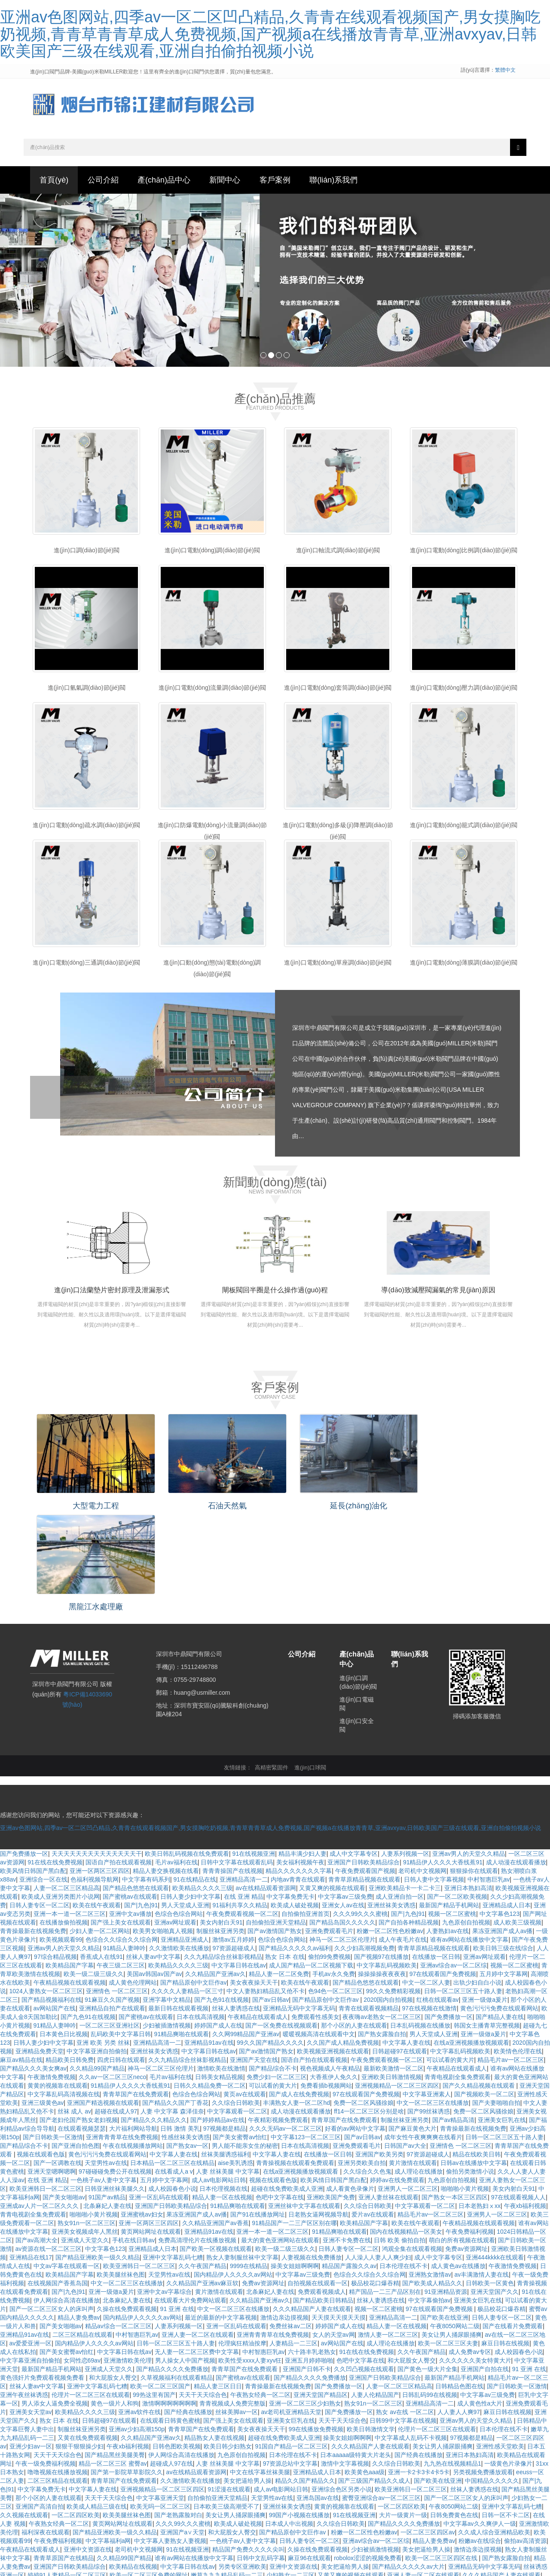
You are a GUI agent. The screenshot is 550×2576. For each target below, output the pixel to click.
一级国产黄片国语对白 (507, 2477)
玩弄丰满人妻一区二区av (267, 2520)
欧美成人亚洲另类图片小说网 (60, 1790)
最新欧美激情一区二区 (394, 1961)
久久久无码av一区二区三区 (285, 2022)
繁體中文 (505, 70)
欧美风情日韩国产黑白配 (33, 1764)
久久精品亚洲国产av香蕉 (215, 2116)
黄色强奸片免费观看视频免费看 (43, 2271)
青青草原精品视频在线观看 (364, 1772)
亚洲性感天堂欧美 (500, 2339)
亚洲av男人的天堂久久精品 (468, 1747)
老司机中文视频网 (422, 1764)
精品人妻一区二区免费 (279, 1867)
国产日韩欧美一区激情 (53, 2030)
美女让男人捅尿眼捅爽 (452, 2228)
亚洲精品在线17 (30, 2150)
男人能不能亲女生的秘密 (245, 2039)
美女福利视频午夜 (300, 1755)
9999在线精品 (248, 2159)
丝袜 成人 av (75, 2004)
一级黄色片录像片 (508, 2357)
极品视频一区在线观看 (58, 2511)
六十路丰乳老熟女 (312, 2245)
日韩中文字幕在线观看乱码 (237, 1755)
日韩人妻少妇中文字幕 (190, 1790)
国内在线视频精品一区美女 (406, 2125)
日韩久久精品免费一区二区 (210, 1979)
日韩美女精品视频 (219, 1970)
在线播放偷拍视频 (64, 1815)
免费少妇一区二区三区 (277, 1970)
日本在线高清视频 (201, 1910)
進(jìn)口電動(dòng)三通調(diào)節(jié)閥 (86, 965)
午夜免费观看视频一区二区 (242, 1807)
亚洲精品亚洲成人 (185, 1833)
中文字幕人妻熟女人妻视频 (170, 2434)
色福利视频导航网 (94, 1772)
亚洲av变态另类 (308, 2494)
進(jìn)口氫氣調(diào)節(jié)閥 (86, 691)
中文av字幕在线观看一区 (67, 2159)
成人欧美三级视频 (517, 1815)
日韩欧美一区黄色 (490, 2176)
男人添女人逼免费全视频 (54, 2296)
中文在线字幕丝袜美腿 (260, 2365)
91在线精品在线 (194, 1772)
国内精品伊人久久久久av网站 (233, 2168)
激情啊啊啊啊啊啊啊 (169, 2296)
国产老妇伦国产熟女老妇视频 (79, 2013)
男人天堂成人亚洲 (185, 1798)
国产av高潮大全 (36, 2133)
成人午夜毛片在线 (403, 1833)
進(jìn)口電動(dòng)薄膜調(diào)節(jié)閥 (463, 965)
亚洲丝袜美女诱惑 (391, 1798)
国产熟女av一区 (187, 2039)
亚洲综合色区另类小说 (342, 2382)
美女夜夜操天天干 (254, 1876)
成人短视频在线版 (483, 2554)
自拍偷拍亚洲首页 (305, 1807)
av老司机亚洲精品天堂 (291, 2305)
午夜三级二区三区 (121, 1858)
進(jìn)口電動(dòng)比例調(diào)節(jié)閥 (463, 553)
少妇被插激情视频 (167, 1918)
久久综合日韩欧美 (236, 1996)
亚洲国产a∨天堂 (182, 2425)
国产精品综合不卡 (273, 1961)
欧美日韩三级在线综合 (503, 1841)
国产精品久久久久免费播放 (172, 2262)
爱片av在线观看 (372, 2107)
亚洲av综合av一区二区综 (453, 1858)
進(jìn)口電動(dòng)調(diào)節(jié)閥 (212, 553)
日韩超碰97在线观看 (399, 1944)
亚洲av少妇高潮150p (137, 2322)
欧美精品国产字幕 (70, 1858)
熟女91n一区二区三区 (87, 2116)
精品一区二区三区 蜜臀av (113, 2357)
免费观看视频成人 (322, 2185)
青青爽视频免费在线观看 (104, 2485)
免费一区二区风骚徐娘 (363, 1996)
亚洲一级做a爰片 (484, 1893)
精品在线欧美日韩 (476, 2047)
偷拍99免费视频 (329, 1850)
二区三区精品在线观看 (82, 2228)
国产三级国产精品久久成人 (374, 2374)
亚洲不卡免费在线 (347, 2133)
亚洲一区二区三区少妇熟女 (305, 2296)
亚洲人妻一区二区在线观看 (198, 2228)
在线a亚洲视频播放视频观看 (471, 1936)
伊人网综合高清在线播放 (67, 2193)
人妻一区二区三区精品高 (67, 1781)
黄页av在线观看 (244, 1987)
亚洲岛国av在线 (317, 2391)
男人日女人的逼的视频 (45, 2494)
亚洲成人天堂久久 (85, 2133)
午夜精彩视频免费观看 (278, 2013)
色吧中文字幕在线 (280, 2090)
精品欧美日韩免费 (70, 1953)
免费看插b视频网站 (326, 1979)
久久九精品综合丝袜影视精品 (223, 1850)
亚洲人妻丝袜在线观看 (388, 2090)
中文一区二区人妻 (426, 1876)
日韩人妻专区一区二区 (39, 1798)
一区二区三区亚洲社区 (109, 1918)
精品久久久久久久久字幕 (299, 1764)
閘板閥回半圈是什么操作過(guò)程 (274, 1293)
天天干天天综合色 (203, 2288)
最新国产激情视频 (405, 2485)
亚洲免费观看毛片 (329, 1824)
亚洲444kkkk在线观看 (495, 2150)
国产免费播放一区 (24, 1747)
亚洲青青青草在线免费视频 (122, 2030)
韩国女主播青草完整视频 (487, 1918)
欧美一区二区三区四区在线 (442, 2451)
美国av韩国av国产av (154, 1867)
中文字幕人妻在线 (406, 1936)
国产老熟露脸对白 (178, 2408)
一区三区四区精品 (122, 2528)
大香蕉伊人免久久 (334, 1970)
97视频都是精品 (224, 2022)
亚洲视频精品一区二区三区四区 (397, 1979)
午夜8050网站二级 (455, 2219)
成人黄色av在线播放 (458, 2159)
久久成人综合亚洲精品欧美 (494, 2425)
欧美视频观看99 (61, 1833)
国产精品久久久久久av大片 (408, 2460)
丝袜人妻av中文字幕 (153, 1850)
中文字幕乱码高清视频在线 (64, 1987)
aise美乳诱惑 (235, 2056)
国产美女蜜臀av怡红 (240, 2030)
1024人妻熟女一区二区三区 (46, 1884)
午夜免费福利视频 (470, 2125)
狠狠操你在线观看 (474, 1764)
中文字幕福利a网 (108, 2434)
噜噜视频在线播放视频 (58, 2365)
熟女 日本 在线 (285, 1850)
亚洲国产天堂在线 (254, 1953)
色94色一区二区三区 (335, 1884)
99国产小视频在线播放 (299, 2408)
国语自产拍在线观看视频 (119, 1755)
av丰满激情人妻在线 (481, 2168)
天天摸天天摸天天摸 (339, 2211)
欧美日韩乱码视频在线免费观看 (187, 1747)
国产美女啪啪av (64, 2090)
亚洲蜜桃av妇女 (142, 2107)
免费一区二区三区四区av (442, 2503)
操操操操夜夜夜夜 (382, 1867)
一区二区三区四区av (427, 2425)
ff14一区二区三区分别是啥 (369, 2004)
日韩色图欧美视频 (177, 2339)
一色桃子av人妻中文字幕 (103, 2073)
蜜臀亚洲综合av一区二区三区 (381, 2391)
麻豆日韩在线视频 (505, 2236)
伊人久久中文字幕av (260, 2563)
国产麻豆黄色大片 (412, 2022)
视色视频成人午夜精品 (330, 1961)
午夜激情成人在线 (115, 2511)
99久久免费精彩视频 (393, 1884)
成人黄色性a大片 (480, 2296)
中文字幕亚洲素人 (427, 1987)
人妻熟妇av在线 (447, 1824)
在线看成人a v (174, 2064)
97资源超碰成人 (234, 1841)
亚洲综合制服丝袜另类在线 (36, 2503)
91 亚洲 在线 (177, 2202)
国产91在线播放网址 (257, 2107)
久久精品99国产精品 (97, 1961)
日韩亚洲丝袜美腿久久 (115, 2082)
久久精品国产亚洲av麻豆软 (202, 2176)
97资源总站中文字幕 (290, 2357)
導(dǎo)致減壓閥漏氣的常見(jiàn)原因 (438, 1293)
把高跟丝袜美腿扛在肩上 (508, 2537)
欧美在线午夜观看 (97, 1798)
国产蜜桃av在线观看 (130, 1790)
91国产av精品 (107, 2090)
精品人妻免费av (79, 2211)
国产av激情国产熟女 (275, 1824)
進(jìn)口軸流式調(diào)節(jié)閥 (338, 553)
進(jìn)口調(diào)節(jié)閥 (86, 553)
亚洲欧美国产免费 (331, 2090)
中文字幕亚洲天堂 (160, 2391)
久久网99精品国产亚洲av (245, 1927)
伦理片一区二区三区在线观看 (91, 2288)
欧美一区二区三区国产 (160, 2279)
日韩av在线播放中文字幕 (473, 2056)
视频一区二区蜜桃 (452, 1807)
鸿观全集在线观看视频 (412, 2142)
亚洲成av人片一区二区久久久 (40, 2099)
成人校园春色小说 (172, 2082)
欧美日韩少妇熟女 (228, 2339)
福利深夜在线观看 (45, 2425)
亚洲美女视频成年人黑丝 (85, 2125)
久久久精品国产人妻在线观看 (312, 2202)
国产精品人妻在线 (500, 1910)
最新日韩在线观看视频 (178, 1901)
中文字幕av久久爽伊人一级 (479, 2417)
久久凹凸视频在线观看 (364, 2262)
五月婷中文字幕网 (504, 1867)
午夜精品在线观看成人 (258, 1910)
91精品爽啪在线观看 (181, 1927)
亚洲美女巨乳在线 (502, 2013)
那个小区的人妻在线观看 (354, 1918)
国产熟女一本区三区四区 (455, 2090)
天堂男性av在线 (106, 2056)
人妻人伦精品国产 (375, 2288)
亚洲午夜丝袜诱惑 (24, 2288)
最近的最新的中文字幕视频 (221, 2211)
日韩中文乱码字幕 (261, 2451)
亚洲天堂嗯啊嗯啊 (52, 2064)
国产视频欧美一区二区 (484, 1987)
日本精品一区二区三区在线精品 (172, 2056)
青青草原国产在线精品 (64, 2451)
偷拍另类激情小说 (470, 2064)
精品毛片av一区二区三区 (510, 1953)
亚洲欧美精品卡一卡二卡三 (405, 1781)
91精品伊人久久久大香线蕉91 (443, 1755)
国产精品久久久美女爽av (33, 1961)
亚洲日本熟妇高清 (468, 1781)
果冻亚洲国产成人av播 (502, 1824)
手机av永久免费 (333, 1867)
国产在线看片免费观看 (513, 2219)
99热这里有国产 (154, 2288)
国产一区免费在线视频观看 (281, 1918)
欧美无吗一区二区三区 (160, 2399)
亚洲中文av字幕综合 (164, 2185)
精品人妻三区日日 (218, 2279)
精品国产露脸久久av (349, 2159)
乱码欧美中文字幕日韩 (121, 1927)
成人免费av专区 (470, 2245)
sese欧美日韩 (339, 2528)
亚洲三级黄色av (42, 1996)
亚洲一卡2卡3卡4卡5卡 (418, 2365)
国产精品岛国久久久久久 (342, 1815)
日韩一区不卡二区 (506, 2408)
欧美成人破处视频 (295, 1798)
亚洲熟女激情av (430, 2168)
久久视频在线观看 (24, 2408)
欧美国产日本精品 (382, 2503)
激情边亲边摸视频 (284, 2211)
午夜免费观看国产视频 (365, 1764)
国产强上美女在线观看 (121, 1815)
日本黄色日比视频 (64, 1927)
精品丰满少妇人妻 (302, 1747)
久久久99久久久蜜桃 (360, 1807)
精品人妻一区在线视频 (222, 2090)
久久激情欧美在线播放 (179, 1841)
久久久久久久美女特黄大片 (475, 2253)
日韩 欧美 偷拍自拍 (399, 2133)
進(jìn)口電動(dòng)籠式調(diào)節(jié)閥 (463, 828)
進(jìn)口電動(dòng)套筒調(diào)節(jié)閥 (337, 691)
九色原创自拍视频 (466, 1815)
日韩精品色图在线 (459, 2279)
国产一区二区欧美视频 (457, 1790)
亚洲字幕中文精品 (167, 1893)
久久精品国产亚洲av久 (215, 1867)
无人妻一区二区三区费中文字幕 (197, 2245)
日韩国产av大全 (405, 2039)
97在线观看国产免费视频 (443, 1867)
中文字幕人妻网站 (383, 2546)
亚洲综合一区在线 (43, 1772)
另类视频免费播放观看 (483, 2365)
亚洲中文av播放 (130, 1807)
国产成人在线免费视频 (299, 1987)
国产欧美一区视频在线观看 (216, 2142)
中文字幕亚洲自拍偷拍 (97, 1944)
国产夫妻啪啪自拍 (496, 1996)
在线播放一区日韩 (436, 1850)
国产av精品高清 (453, 2013)
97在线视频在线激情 (429, 1901)
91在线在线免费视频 (55, 1755)
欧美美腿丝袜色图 (121, 2168)
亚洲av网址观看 (175, 1815)
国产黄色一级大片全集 (427, 2262)
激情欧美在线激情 (221, 1961)
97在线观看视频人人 (518, 2090)
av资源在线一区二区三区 (48, 2142)
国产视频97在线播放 (381, 1850)
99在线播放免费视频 (316, 2322)
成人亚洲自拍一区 (400, 1790)
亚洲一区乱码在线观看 (159, 2090)
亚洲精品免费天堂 (39, 1944)
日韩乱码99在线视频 (429, 2288)
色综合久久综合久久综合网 (122, 1833)
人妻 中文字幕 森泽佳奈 (172, 2004)
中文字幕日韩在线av (238, 1858)
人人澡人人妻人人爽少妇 (378, 2150)
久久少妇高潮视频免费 (364, 1841)
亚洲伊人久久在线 (24, 2546)
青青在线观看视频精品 (369, 1901)
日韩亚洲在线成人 (109, 2563)
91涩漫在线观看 (229, 2382)
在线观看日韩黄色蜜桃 (170, 2314)
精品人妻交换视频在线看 (166, 1764)
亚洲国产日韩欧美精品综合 (363, 1755)
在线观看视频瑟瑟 (82, 2022)
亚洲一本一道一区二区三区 (70, 1807)
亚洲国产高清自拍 (39, 2399)
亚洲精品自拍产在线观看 (112, 1901)
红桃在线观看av (437, 1893)
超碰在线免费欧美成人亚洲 (287, 2082)
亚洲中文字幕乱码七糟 (173, 2150)
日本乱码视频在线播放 (420, 1918)
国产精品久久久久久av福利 (295, 1841)
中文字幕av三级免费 (345, 1790)
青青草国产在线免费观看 (136, 1987)
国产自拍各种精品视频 (409, 1815)
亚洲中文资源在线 (88, 2442)
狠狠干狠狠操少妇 (79, 2339)
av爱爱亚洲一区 (30, 2236)
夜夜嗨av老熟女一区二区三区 (381, 1910)
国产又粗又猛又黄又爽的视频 (234, 2477)
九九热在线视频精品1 (452, 2357)
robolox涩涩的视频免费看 (368, 2451)
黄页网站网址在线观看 (151, 2125)
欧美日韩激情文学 (371, 2322)
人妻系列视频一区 (405, 1747)
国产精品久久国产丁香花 (175, 1996)
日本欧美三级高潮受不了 (226, 2399)
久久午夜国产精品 (202, 2159)
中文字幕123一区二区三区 (306, 2030)
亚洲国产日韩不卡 (307, 2262)
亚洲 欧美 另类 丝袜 (103, 1936)
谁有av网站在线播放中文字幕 (469, 1833)
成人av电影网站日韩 (219, 2073)
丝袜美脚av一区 (236, 2305)
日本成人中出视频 (289, 2417)
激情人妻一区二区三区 (388, 2228)
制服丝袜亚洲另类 (220, 1824)
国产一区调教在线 (58, 2056)
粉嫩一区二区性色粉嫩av (390, 1824)
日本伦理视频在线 (223, 2082)
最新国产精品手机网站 (449, 1798)
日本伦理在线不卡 (403, 2159)
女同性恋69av (82, 2253)
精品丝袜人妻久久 (70, 2477)
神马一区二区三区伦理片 (342, 1833)
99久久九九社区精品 (327, 2503)
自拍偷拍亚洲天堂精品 (276, 1815)
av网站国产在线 (55, 1901)
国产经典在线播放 (188, 2305)
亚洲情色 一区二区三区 (117, 1884)
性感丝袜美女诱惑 (186, 2030)
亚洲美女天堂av (30, 2305)
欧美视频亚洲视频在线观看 (333, 1944)
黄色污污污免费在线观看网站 (499, 1901)
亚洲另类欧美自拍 (362, 2056)
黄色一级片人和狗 (115, 2296)
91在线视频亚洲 (253, 1747)
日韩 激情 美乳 (180, 2022)
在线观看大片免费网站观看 (190, 2193)
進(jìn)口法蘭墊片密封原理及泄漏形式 (111, 1293)
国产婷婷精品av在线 (217, 2013)
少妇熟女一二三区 (290, 2468)
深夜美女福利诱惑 (437, 2520)
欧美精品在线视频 (133, 2460)
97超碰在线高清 (97, 2503)
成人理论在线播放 (418, 2064)
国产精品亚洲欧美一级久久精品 (97, 2150)
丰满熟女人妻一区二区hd (296, 1996)
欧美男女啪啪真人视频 (163, 1824)
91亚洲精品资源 (446, 2185)
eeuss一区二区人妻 (205, 2520)
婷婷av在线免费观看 (397, 2073)
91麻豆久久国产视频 (112, 1893)
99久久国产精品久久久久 (270, 1936)
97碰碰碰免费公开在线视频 (115, 2064)
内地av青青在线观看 (298, 1772)
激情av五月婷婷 (233, 1833)
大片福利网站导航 (133, 2022)
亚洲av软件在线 (139, 2305)
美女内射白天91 (221, 1815)
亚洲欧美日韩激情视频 (391, 1970)
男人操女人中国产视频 (185, 2253)
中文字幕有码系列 (146, 1772)
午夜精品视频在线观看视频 (70, 1876)
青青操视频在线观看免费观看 (295, 2056)
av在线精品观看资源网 (265, 1781)
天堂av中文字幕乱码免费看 (158, 2503)
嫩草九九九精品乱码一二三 (227, 2468)
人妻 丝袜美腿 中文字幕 (228, 2064)
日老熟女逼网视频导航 (318, 2107)
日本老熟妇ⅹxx (479, 2099)
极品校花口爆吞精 (375, 2176)
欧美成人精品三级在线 (97, 2399)
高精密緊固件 (271, 1661)
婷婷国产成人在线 (218, 1918)
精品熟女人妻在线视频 (214, 2331)
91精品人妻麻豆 (208, 2563)
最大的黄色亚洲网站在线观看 (280, 2133)
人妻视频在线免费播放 (311, 2150)
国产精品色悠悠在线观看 (136, 1781)
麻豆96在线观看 (309, 2451)
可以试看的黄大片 (450, 1953)
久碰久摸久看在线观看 (352, 2477)
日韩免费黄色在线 (454, 2408)
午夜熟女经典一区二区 (260, 2288)
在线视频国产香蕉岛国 (58, 2176)
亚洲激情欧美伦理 (128, 2253)
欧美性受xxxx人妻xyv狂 (249, 2253)
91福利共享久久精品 (240, 1798)
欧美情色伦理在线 (518, 1944)
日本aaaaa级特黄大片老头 (355, 2348)
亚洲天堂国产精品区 (320, 2288)
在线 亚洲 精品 (243, 1790)
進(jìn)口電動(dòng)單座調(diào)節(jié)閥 (337, 965)
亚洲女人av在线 (343, 1798)
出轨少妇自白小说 (477, 1876)
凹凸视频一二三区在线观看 (381, 2511)
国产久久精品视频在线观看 (479, 1979)
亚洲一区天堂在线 (221, 2503)
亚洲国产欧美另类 (379, 2047)
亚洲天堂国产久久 (495, 2185)
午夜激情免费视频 (52, 1970)
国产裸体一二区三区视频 (271, 2546)
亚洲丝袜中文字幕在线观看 (304, 2099)
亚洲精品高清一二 (244, 1772)
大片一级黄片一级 (403, 2408)
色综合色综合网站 (179, 1807)
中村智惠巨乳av (489, 1772)
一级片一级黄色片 (168, 2477)
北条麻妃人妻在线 (107, 2099)
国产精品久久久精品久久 (154, 2013)
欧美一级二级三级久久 (94, 1867)
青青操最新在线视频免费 (33, 1824)
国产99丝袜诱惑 (428, 2004)
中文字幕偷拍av (429, 2193)
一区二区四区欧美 (402, 2399)
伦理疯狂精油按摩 (242, 2236)
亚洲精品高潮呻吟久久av (175, 2511)
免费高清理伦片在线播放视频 (198, 2133)
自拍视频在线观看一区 (317, 2176)
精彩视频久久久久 (385, 2528)
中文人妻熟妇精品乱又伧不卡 (265, 1884)
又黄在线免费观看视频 (88, 2331)
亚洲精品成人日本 (507, 1798)
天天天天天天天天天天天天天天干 (97, 1747)
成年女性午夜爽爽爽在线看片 (423, 2030)
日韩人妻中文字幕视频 (434, 1772)
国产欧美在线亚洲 (444, 2211)
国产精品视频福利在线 (51, 1893)
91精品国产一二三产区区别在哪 (294, 2116)
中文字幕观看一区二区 (237, 2004)
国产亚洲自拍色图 (76, 2039)
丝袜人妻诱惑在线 (236, 1901)
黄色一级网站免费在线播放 (436, 2537)
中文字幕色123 (499, 1807)
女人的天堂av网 (333, 2228)
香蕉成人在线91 (101, 1850)
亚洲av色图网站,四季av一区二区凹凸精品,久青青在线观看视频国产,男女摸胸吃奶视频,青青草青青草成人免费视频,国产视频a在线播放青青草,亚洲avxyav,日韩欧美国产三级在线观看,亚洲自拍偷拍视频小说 (270, 34)
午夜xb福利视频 (525, 2099)
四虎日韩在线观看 (121, 1953)
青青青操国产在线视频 (232, 1764)
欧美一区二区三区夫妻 (448, 2236)
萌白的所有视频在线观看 (462, 2133)
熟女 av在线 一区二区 (405, 2305)
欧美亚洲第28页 (119, 2477)
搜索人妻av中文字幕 (79, 2546)
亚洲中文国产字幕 (488, 2563)
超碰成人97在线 (171, 2357)
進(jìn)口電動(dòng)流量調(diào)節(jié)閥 (212, 691)
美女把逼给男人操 (247, 2374)
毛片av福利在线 (176, 1755)
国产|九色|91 (141, 1798)
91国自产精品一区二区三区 (291, 2339)
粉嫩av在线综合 (479, 2434)
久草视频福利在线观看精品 (177, 2271)
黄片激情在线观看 (413, 2056)
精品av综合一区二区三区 (118, 2219)
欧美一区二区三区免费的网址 (149, 2468)
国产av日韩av (270, 1893)
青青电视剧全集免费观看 (458, 1970)
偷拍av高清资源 (525, 2434)
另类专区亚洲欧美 (242, 2460)
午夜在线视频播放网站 (133, 2039)
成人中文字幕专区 (354, 1747)
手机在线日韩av (133, 2133)
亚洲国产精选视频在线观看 (103, 1996)
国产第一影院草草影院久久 (127, 2365)
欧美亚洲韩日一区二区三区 (45, 2082)
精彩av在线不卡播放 (491, 2520)
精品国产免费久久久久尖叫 (248, 2442)
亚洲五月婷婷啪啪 (309, 2253)
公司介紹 (301, 1548)
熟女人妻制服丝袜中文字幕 (242, 2150)
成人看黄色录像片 (350, 2082)
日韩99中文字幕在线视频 (403, 2314)
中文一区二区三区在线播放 (433, 1996)
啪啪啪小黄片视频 (465, 2082)
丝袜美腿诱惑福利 (225, 2047)
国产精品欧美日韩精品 (323, 2193)
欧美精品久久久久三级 (202, 1781)
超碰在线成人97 (116, 2004)
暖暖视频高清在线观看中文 (319, 1927)
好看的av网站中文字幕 (355, 2022)
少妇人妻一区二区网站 (100, 1824)
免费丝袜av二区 (290, 2219)
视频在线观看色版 (41, 2047)
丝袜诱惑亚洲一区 (154, 2571)
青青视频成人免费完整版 (232, 2296)
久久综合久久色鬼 (367, 2064)
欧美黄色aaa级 (365, 2365)
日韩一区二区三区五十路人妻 (463, 1884)
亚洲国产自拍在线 (485, 2262)
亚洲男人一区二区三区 (408, 2082)
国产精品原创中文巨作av (193, 1876)
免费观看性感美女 (315, 1910)
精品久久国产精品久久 (305, 2374)
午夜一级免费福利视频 (45, 2357)
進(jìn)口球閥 (310, 1661)
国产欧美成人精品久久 (432, 2176)
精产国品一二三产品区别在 (385, 2185)
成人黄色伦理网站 (133, 1876)
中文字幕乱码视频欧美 (387, 1858)
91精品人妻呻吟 (124, 1841)
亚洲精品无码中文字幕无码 (299, 1901)
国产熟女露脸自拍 (382, 1927)
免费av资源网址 (466, 2142)
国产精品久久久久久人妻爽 (208, 2537)
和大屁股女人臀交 (412, 2253)
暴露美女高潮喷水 (251, 2571)
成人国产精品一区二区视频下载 (311, 1858)
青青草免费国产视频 (250, 2554)
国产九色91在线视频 (221, 1893)
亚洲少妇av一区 (30, 2339)
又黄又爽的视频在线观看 (332, 1781)
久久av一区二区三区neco (112, 1970)
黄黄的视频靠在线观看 (58, 1979)
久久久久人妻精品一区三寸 (187, 1884)
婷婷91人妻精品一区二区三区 (67, 2468)
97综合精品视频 (55, 1850)
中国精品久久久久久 (492, 2374)
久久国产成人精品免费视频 (343, 1936)
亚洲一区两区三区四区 (100, 1764)
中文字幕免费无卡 (290, 1790)
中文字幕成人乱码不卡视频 (411, 2331)
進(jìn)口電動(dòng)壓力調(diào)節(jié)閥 (463, 691)
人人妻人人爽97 (458, 2305)
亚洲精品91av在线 (208, 1936)
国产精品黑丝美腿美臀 (115, 2348)
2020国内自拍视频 (388, 1893)
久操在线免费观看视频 (127, 2202)
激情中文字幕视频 (345, 2357)
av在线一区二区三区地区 (312, 2571)
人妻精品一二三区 (293, 2236)
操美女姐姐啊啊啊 (295, 2159)
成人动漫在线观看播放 (516, 1755)
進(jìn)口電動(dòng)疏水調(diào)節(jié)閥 (86, 828)
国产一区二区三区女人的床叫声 (51, 2202)
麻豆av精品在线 (21, 1953)
